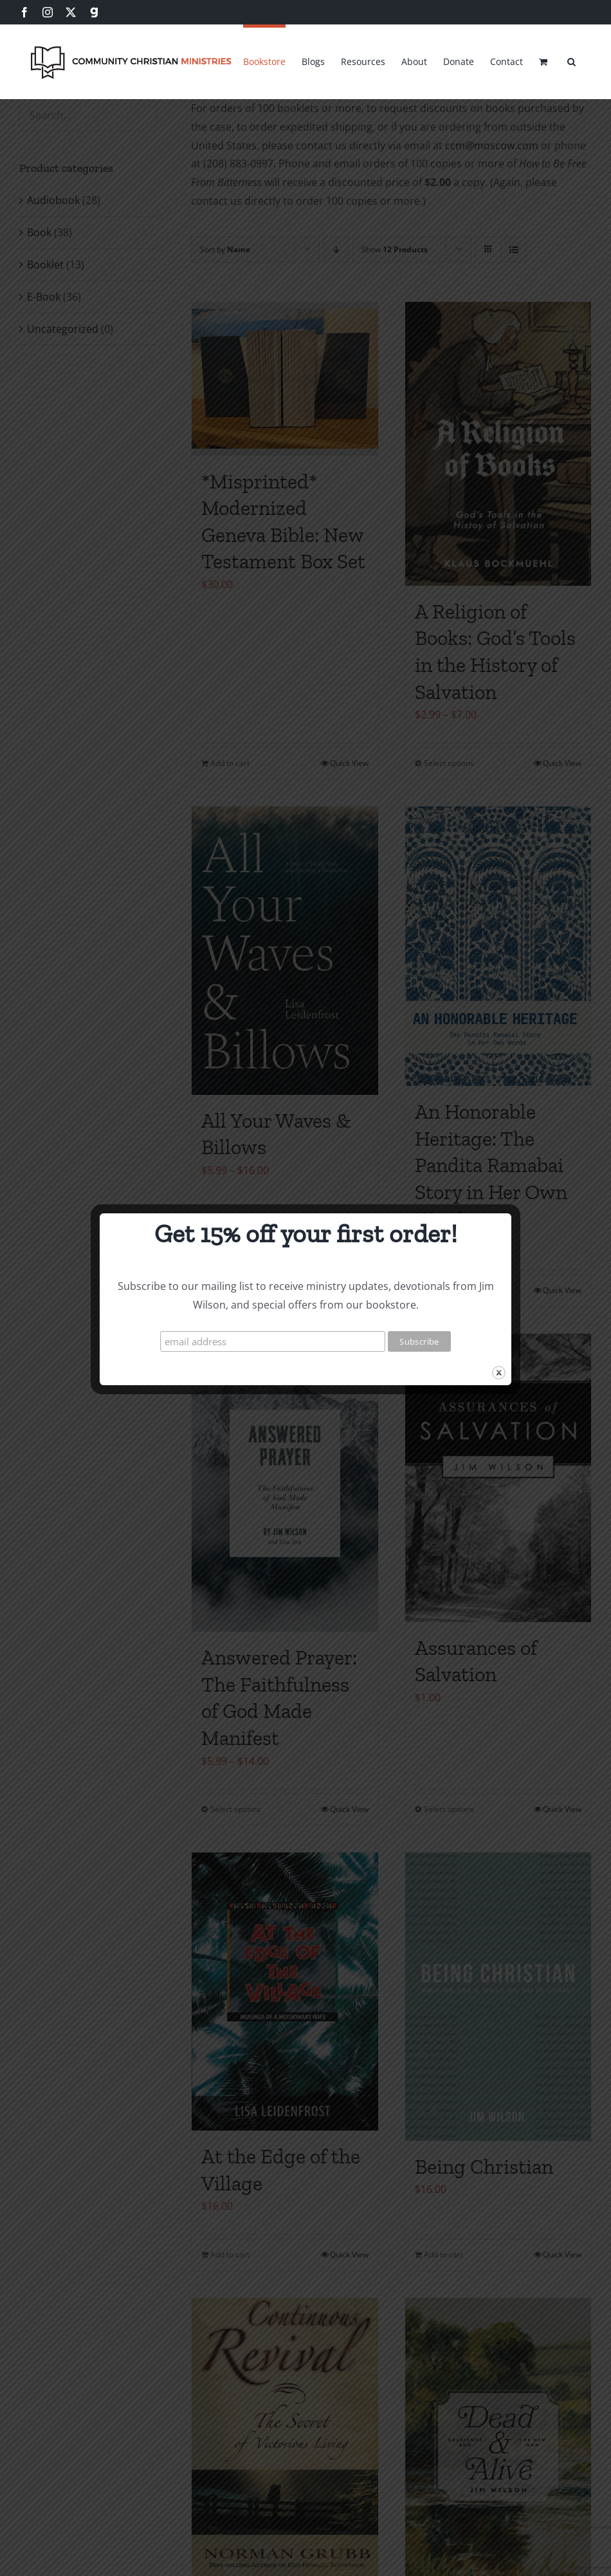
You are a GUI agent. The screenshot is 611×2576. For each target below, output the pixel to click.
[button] (571, 59)
